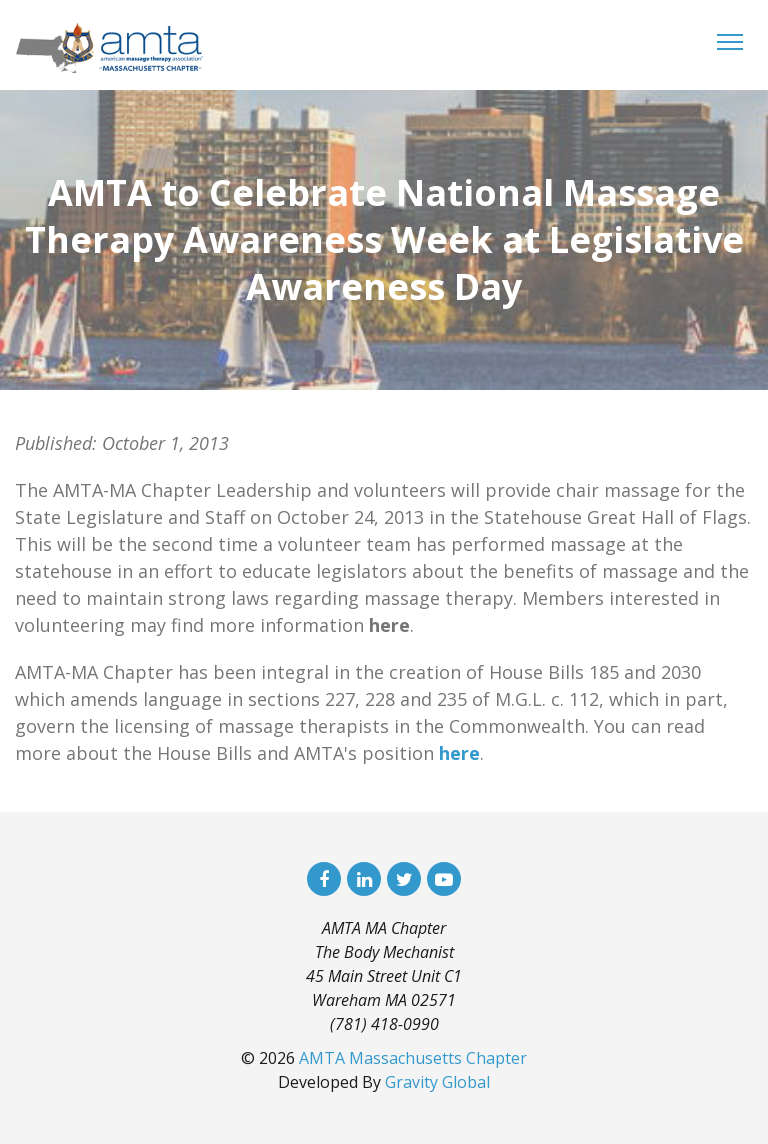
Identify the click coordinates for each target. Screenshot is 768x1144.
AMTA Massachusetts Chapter (413, 1058)
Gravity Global (437, 1082)
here (459, 753)
